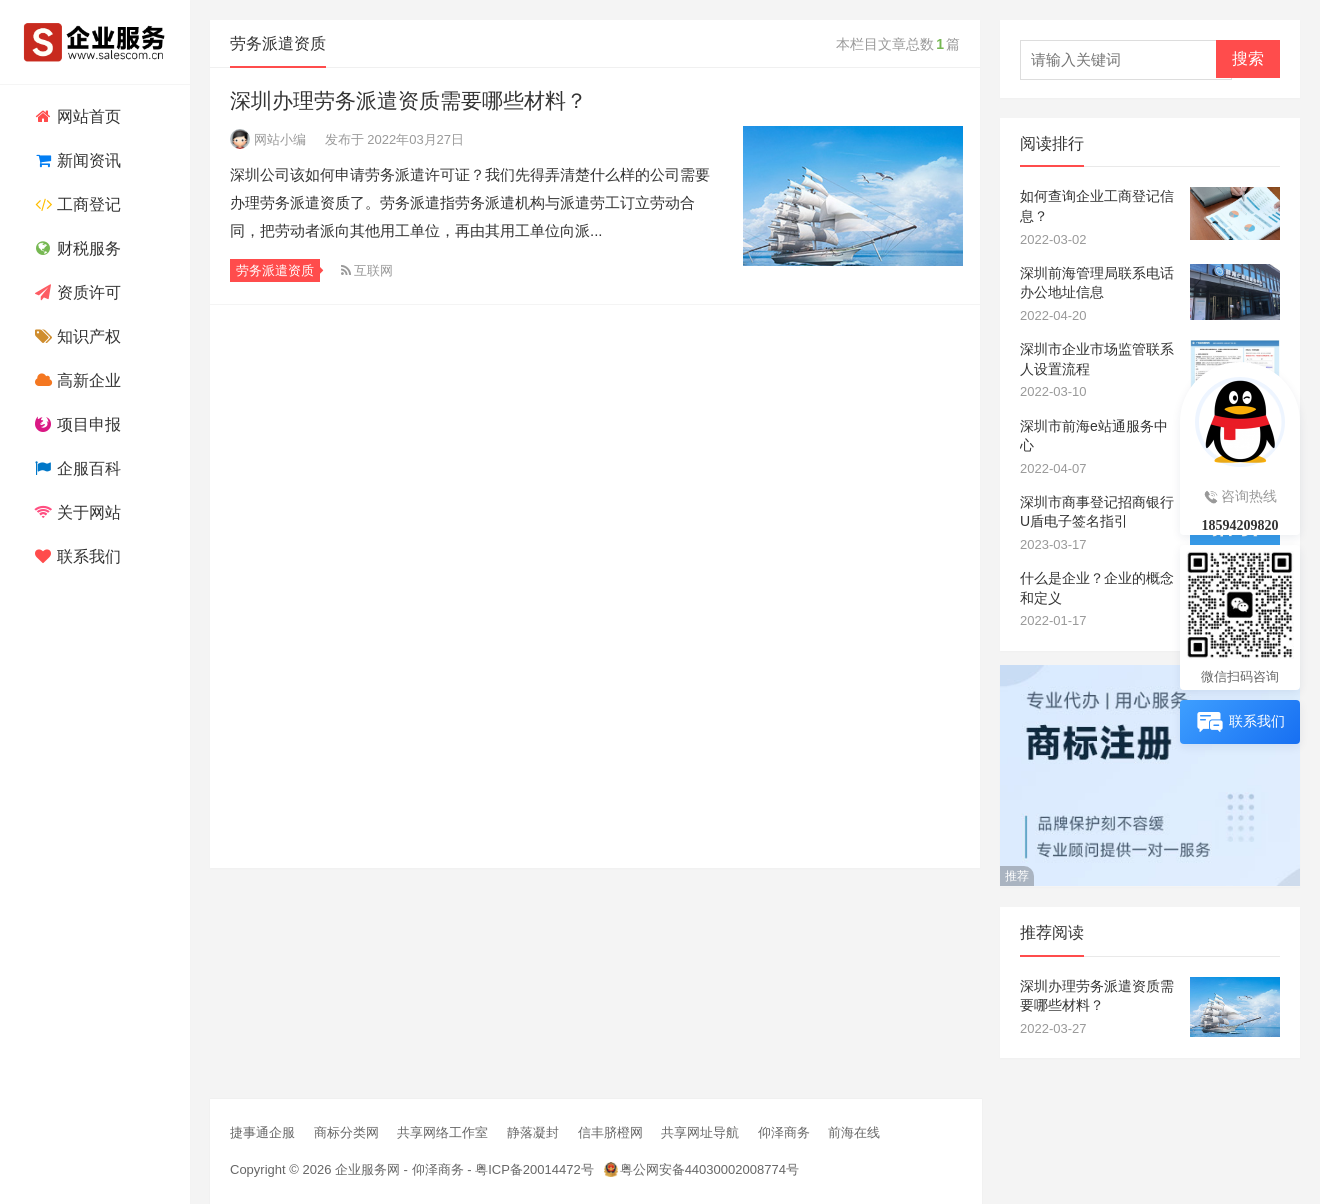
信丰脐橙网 (610, 1132)
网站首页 (75, 116)
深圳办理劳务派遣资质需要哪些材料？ (408, 100)
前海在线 (854, 1132)
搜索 (1248, 58)
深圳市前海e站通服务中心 (1094, 436)
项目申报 (75, 424)
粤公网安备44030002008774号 (709, 1169)
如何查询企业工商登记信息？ (1097, 206)
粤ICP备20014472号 (534, 1169)
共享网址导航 (700, 1132)
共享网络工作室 (442, 1132)
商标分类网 (346, 1132)
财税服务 (75, 248)
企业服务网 (367, 1169)
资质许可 (75, 292)
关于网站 (75, 512)
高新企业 (75, 380)
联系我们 (75, 556)
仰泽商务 (784, 1132)
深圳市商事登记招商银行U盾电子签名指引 (1097, 512)
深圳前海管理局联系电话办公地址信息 (1097, 283)
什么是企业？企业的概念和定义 (1097, 588)
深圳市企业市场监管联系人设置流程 (1097, 359)
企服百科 (75, 468)
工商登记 (75, 204)
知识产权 (75, 336)
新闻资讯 (75, 160)
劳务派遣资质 (275, 270)
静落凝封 (533, 1132)
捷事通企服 (262, 1132)
